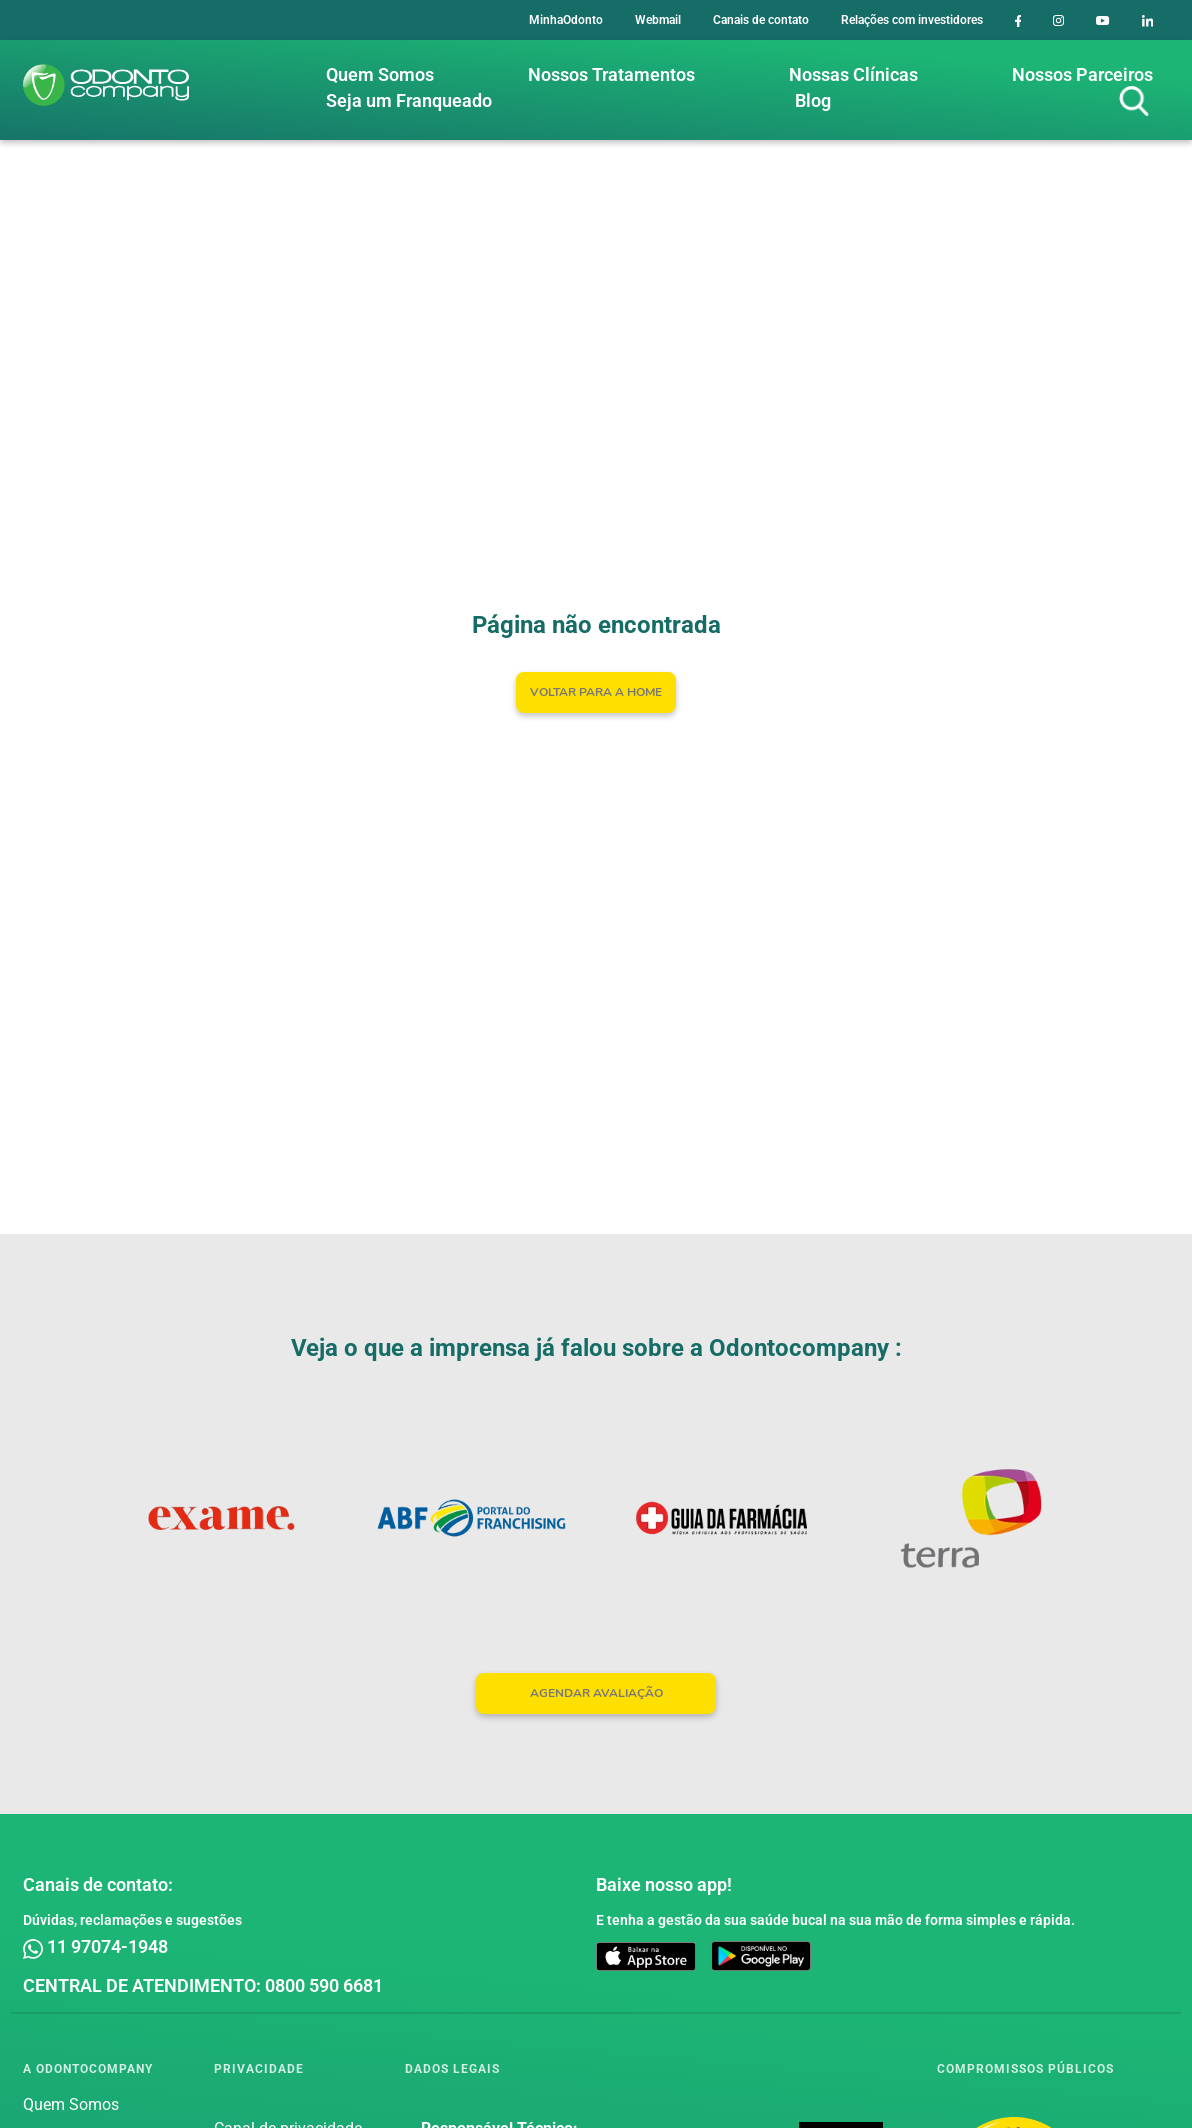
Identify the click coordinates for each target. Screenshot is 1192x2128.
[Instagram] (1058, 20)
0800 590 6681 (324, 1985)
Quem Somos (380, 74)
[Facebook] (1018, 20)
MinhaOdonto (566, 20)
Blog (813, 100)
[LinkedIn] (1148, 20)
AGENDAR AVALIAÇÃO (596, 1693)
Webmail (658, 20)
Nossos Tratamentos (611, 74)
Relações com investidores (912, 20)
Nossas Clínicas (853, 74)
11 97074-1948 (95, 1947)
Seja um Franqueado (409, 100)
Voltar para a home (596, 692)
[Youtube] (1102, 20)
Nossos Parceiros (1082, 74)
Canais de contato (761, 20)
